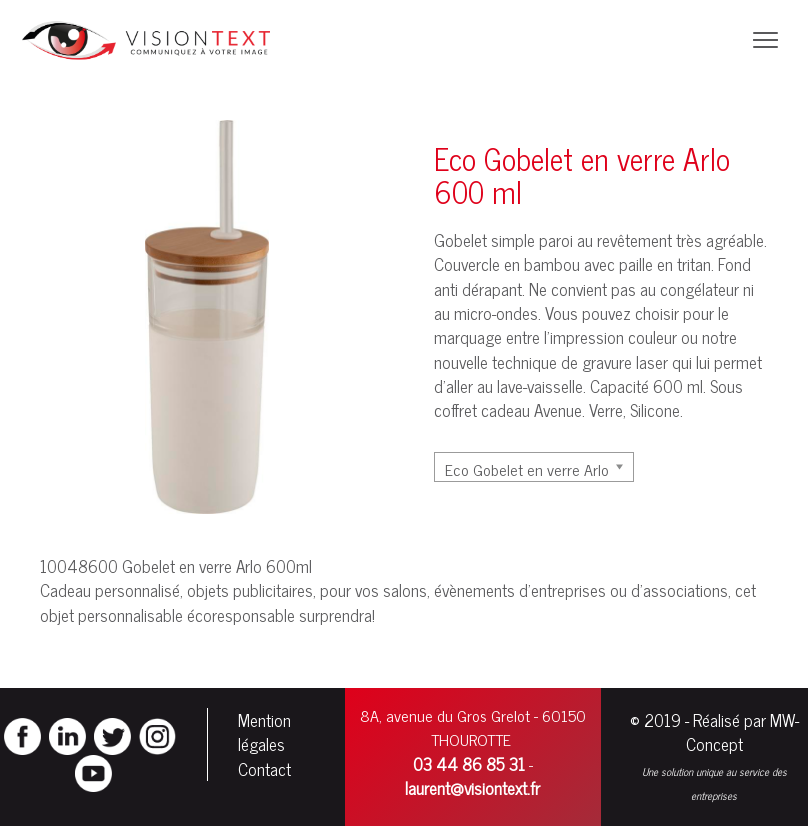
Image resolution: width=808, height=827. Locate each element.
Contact (264, 769)
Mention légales (264, 732)
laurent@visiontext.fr (472, 788)
